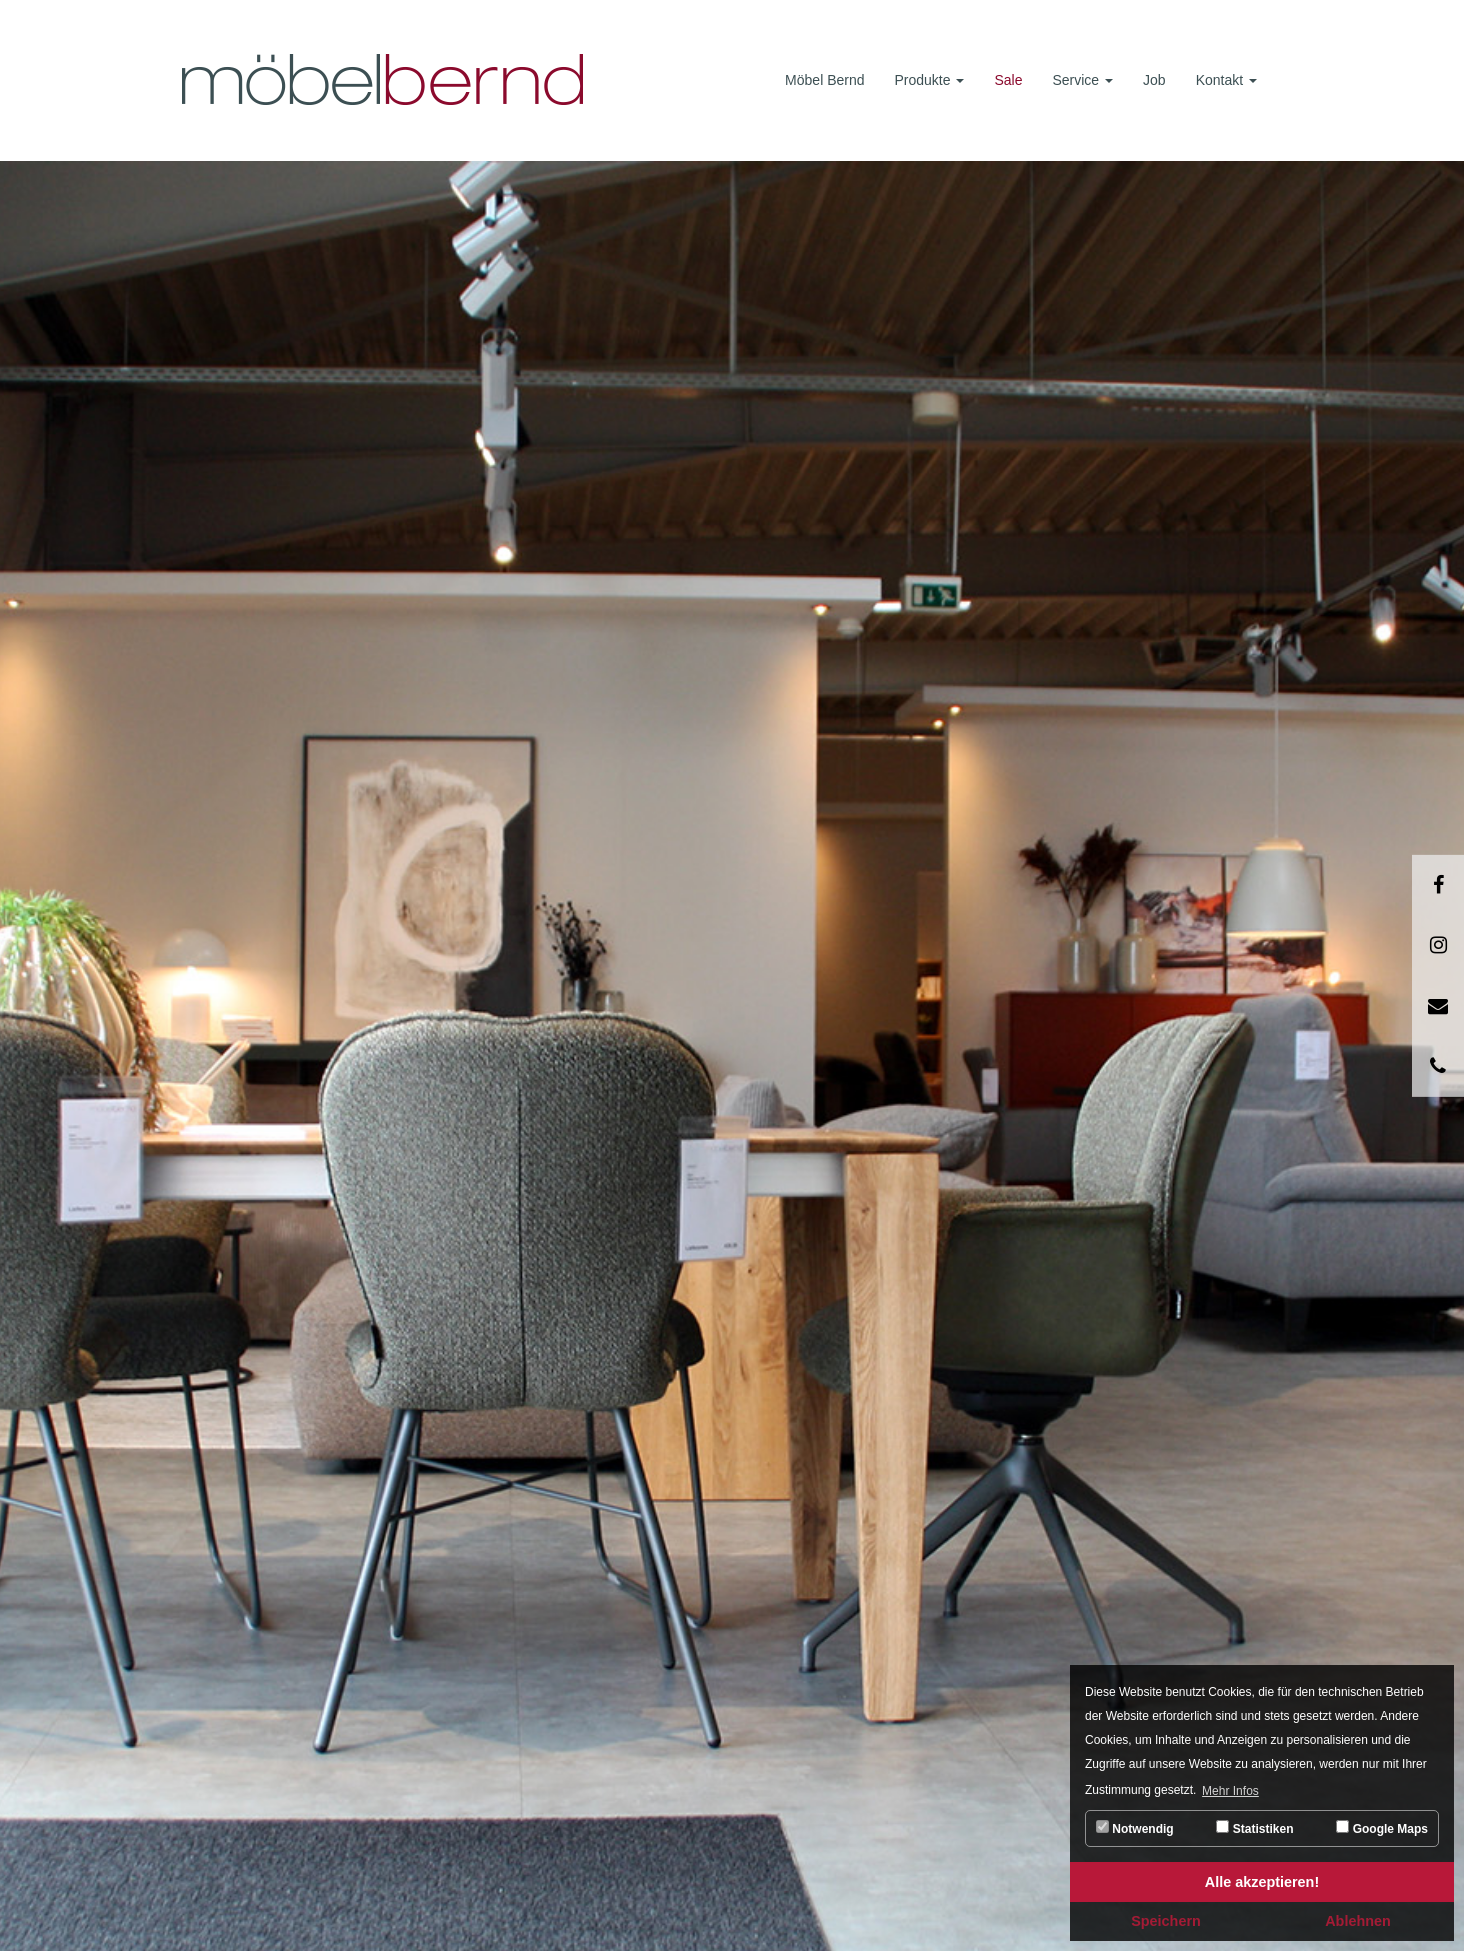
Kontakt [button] (1226, 80)
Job (1154, 80)
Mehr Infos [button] (1230, 1791)
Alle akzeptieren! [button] (1262, 1882)
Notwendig (1135, 1828)
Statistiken (1254, 1828)
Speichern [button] (1166, 1921)
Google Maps (1382, 1828)
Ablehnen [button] (1358, 1921)
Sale (1008, 80)
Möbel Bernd (824, 80)
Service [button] (1082, 80)
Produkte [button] (930, 80)
